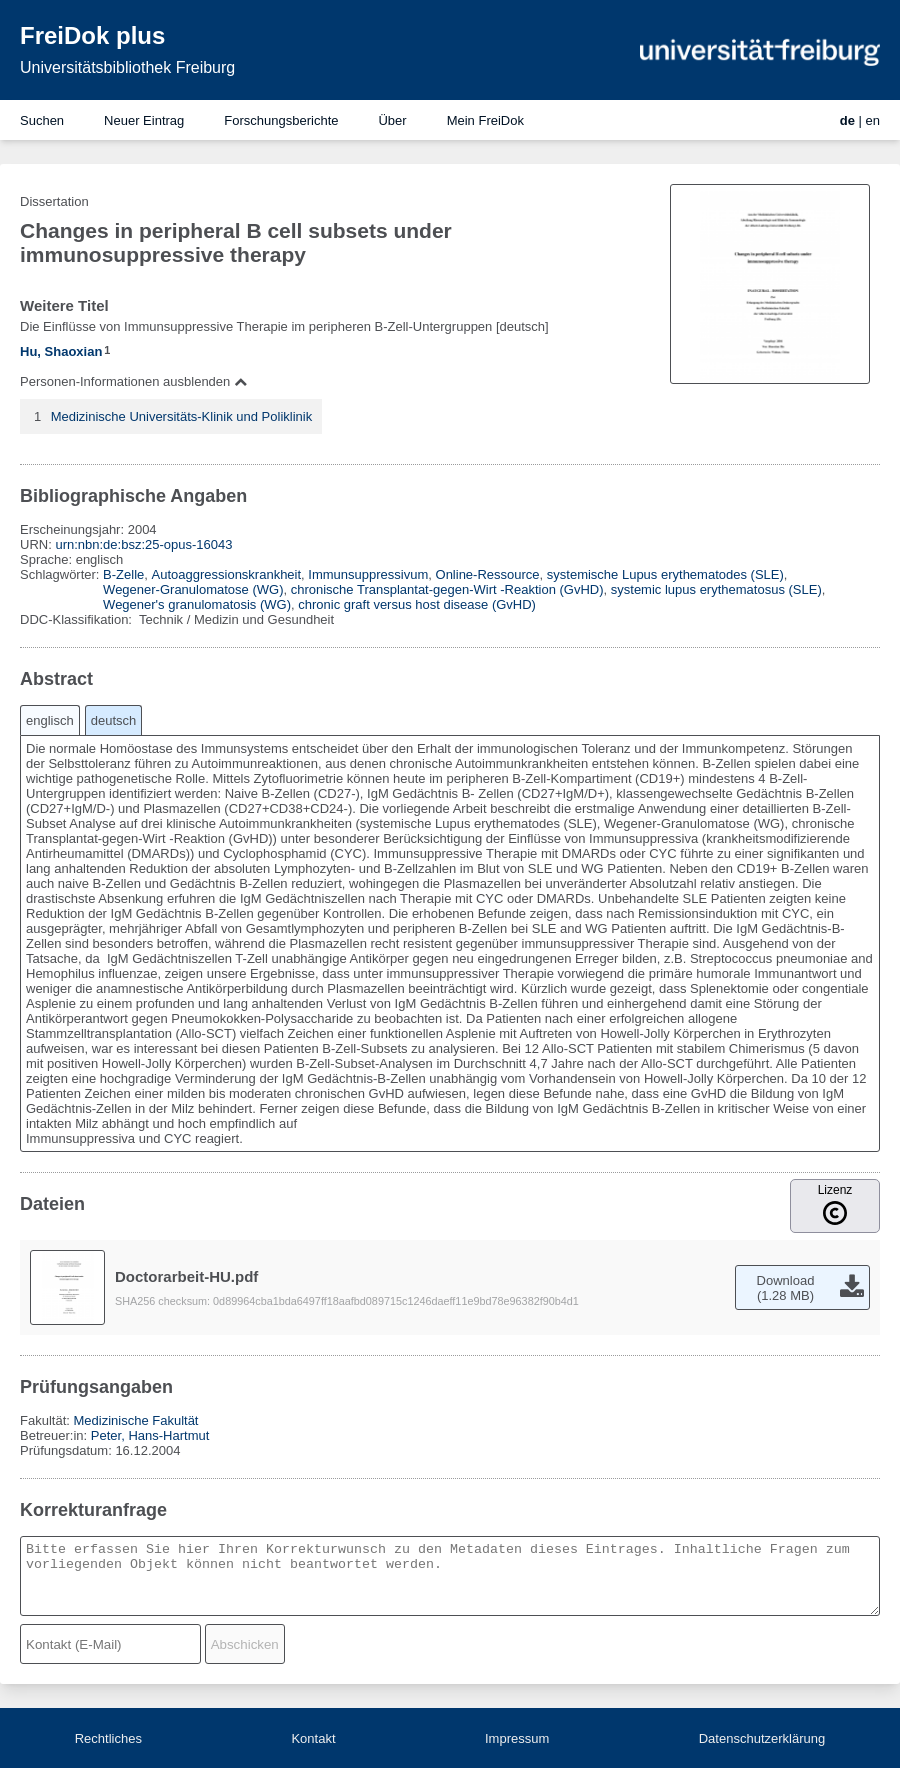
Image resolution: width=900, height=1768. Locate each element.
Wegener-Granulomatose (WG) (193, 589)
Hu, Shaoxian (61, 351)
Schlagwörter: (61, 574)
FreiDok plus (92, 35)
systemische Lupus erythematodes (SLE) (665, 574)
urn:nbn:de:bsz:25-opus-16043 (143, 544)
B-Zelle (123, 574)
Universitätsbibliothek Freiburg (127, 67)
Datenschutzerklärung (762, 1738)
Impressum (517, 1738)
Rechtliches (108, 1738)
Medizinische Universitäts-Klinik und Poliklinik (182, 416)
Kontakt (313, 1738)
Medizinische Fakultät (135, 1420)
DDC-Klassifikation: (78, 619)
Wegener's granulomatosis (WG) (197, 604)
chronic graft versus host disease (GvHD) (417, 604)
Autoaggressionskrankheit (227, 574)
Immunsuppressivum (368, 574)
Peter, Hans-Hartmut (150, 1435)
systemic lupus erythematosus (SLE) (716, 589)
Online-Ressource (488, 574)
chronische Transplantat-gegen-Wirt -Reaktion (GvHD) (447, 589)
